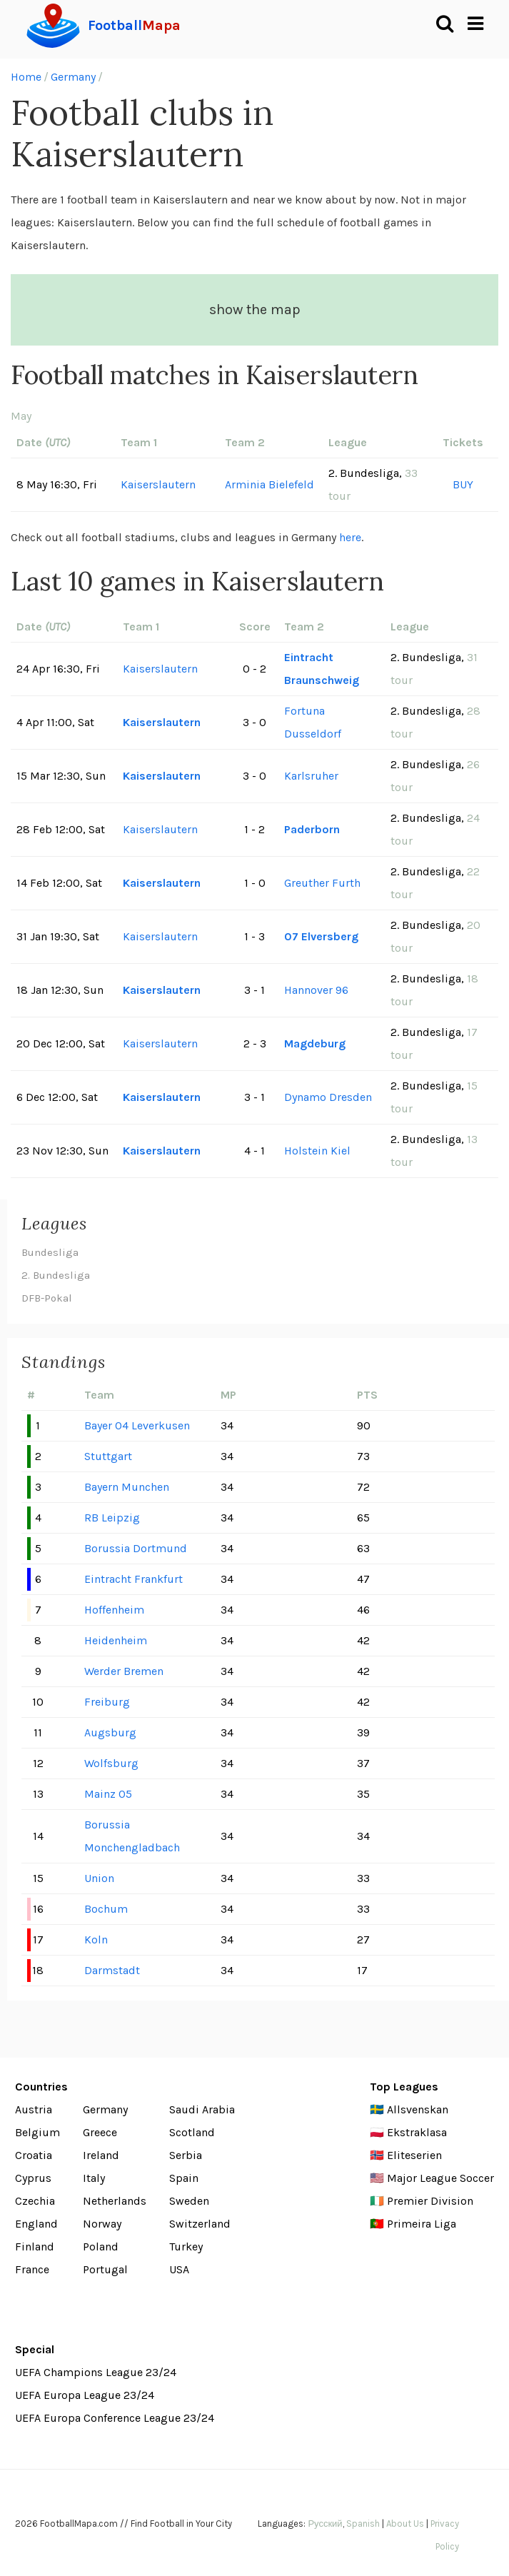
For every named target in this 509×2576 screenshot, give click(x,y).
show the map (255, 309)
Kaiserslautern (158, 484)
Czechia (35, 2201)
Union (99, 1878)
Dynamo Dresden (328, 1097)
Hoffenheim (114, 1609)
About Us (405, 2523)
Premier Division (430, 2201)
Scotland (192, 2132)
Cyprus (33, 2178)
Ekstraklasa (417, 2132)
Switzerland (200, 2223)
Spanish (363, 2523)
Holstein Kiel (317, 1150)
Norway (102, 2223)
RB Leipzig (112, 1517)
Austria (33, 2109)
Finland (34, 2246)
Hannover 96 (316, 990)
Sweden (189, 2201)
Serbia (185, 2155)
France (32, 2269)
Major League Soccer (440, 2178)
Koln (96, 1939)
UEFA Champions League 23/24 (95, 2372)
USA (179, 2269)
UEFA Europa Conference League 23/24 (114, 2418)
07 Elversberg (321, 936)
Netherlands (114, 2201)
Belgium (37, 2132)
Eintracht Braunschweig (321, 668)
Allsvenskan (417, 2109)
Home (26, 77)
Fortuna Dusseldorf (312, 722)
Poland (101, 2246)
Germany (73, 77)
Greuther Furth (322, 883)
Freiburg (107, 1702)
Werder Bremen (123, 1671)
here (350, 537)
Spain (183, 2178)
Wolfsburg (111, 1763)
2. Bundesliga (55, 1275)
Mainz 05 (108, 1794)
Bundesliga (50, 1252)
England (36, 2223)
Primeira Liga (421, 2223)
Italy (94, 2178)
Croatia (33, 2155)
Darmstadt (112, 1970)
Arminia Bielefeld (269, 484)
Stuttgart (108, 1456)
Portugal (105, 2269)
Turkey (186, 2246)
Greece (100, 2132)
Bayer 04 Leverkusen (137, 1425)
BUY (463, 484)
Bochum (106, 1909)
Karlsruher (311, 776)
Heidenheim (115, 1640)
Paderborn (312, 829)
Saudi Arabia (202, 2109)
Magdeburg (315, 1043)
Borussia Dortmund (135, 1548)
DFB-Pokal (46, 1298)
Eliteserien (414, 2155)
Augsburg (110, 1732)
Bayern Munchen (126, 1487)
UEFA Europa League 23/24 (84, 2395)
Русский (325, 2523)
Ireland (101, 2155)
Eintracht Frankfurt (133, 1579)
